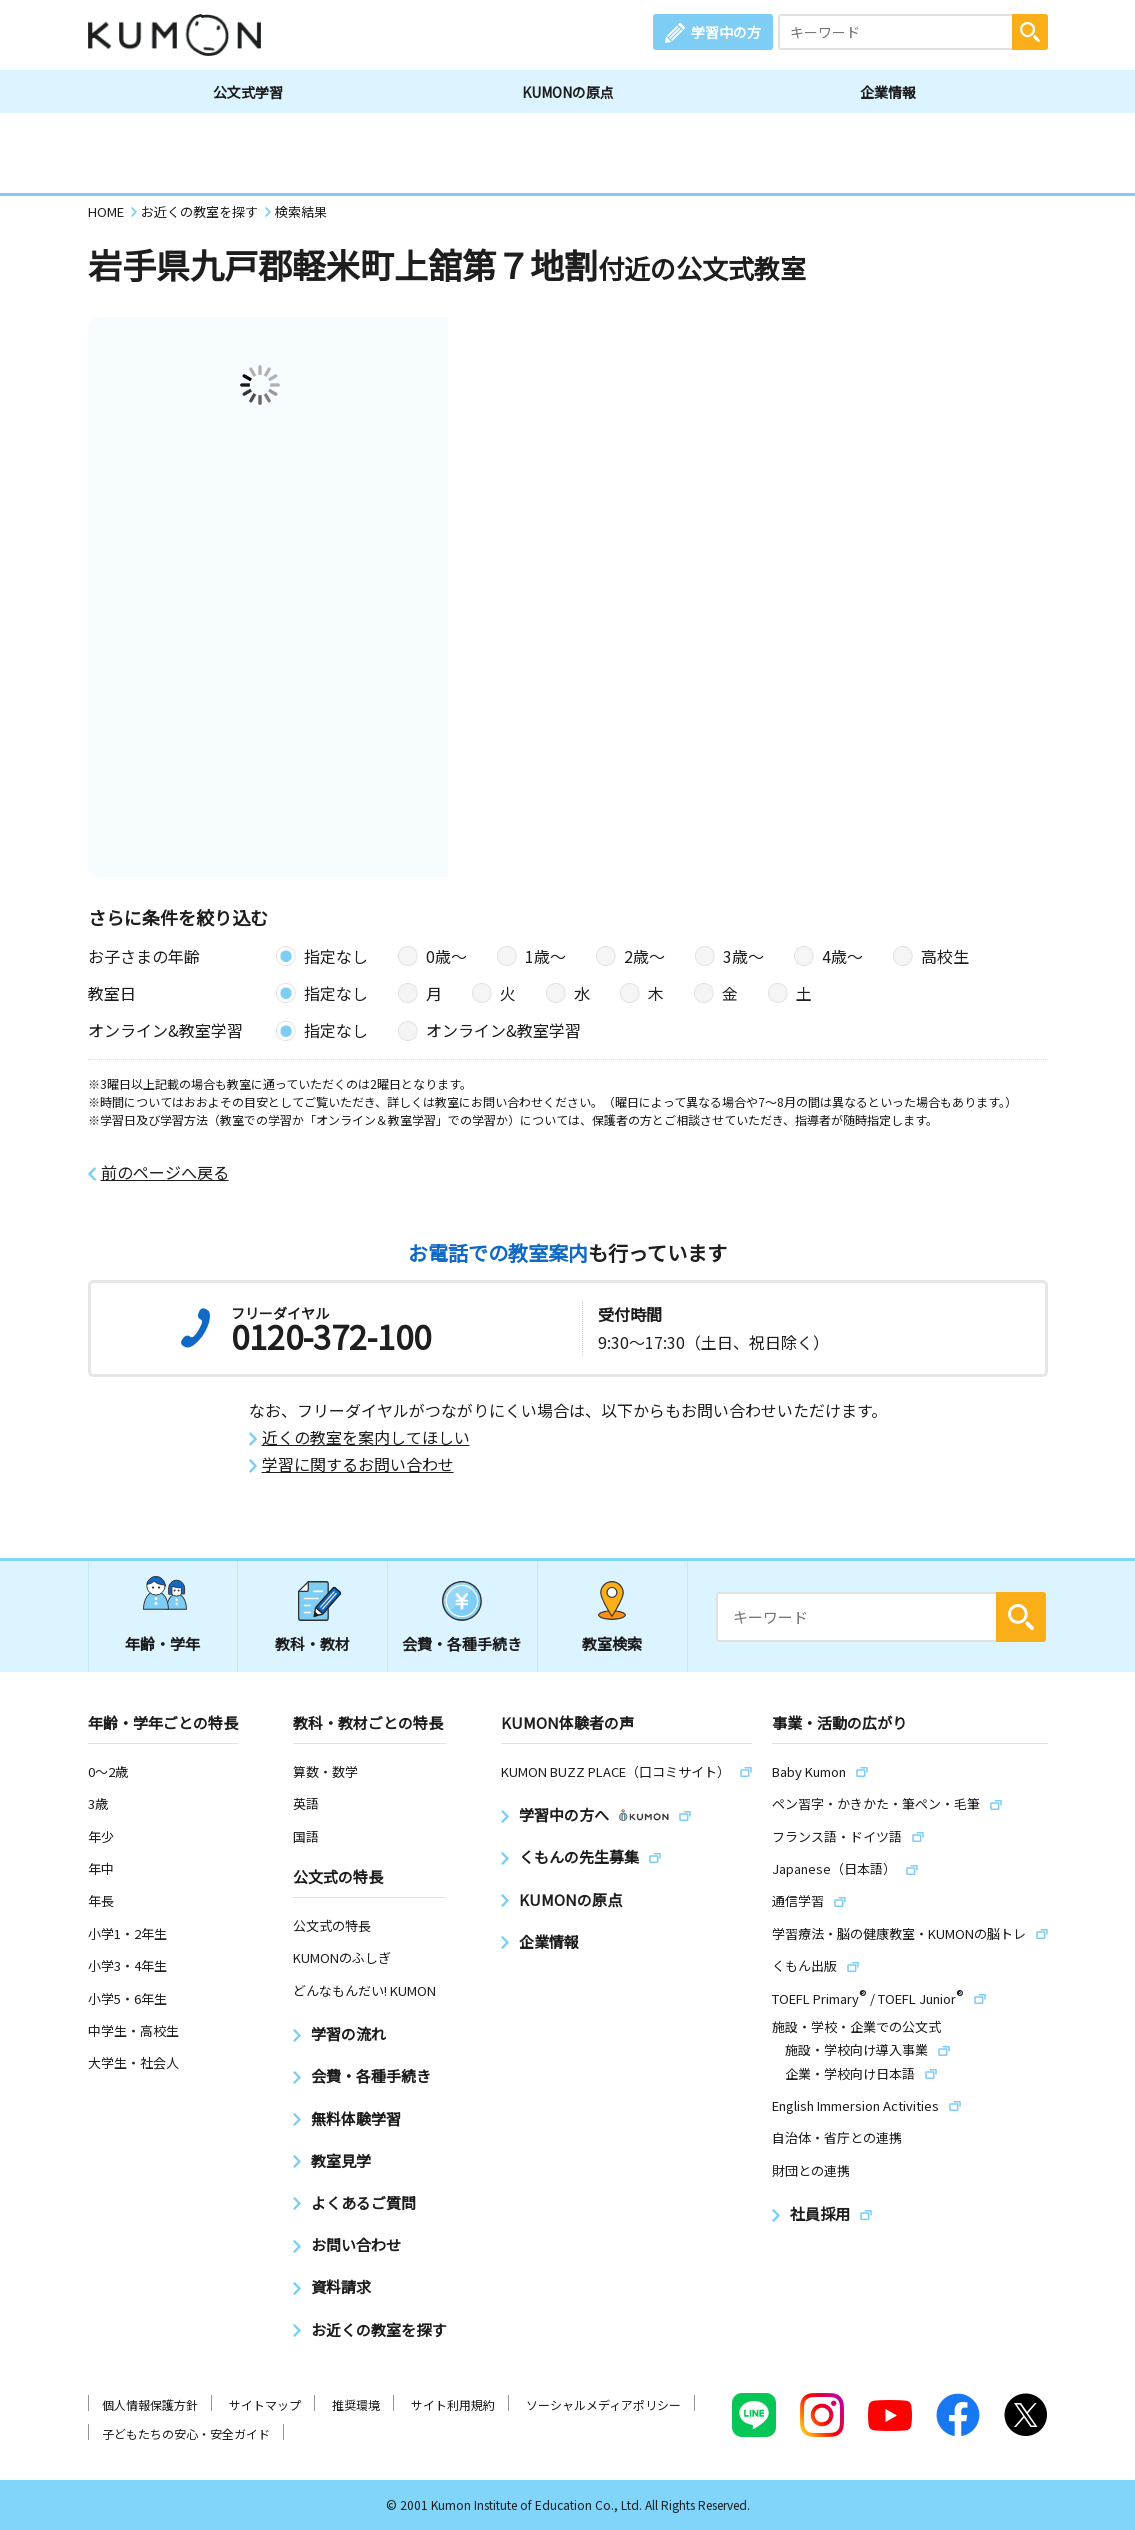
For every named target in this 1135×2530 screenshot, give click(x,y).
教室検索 (612, 1643)
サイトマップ (265, 2404)
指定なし (336, 956)
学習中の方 (726, 32)
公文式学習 (248, 92)
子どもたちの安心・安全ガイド (186, 2433)
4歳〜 (842, 956)
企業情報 (888, 92)
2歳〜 (644, 956)
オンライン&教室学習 (503, 1030)
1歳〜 (545, 956)
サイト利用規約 (453, 2404)
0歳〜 (446, 956)
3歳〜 (743, 956)
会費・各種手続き (462, 1643)
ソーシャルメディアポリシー (603, 2404)
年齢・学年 (162, 1643)
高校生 (945, 956)
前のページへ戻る (165, 1172)
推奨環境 (356, 2404)
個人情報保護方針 (150, 2404)
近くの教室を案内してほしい (366, 1437)
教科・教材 (312, 1643)
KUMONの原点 (568, 92)
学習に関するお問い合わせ (358, 1464)
